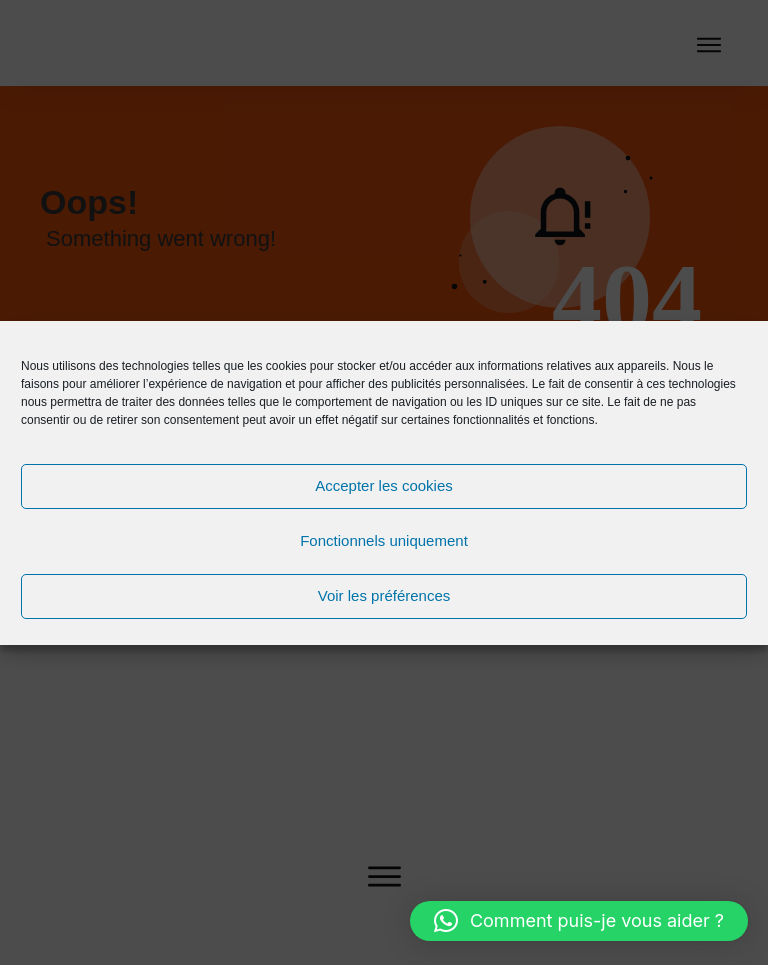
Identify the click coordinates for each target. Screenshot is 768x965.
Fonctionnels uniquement (384, 540)
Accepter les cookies (384, 485)
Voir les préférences (384, 595)
